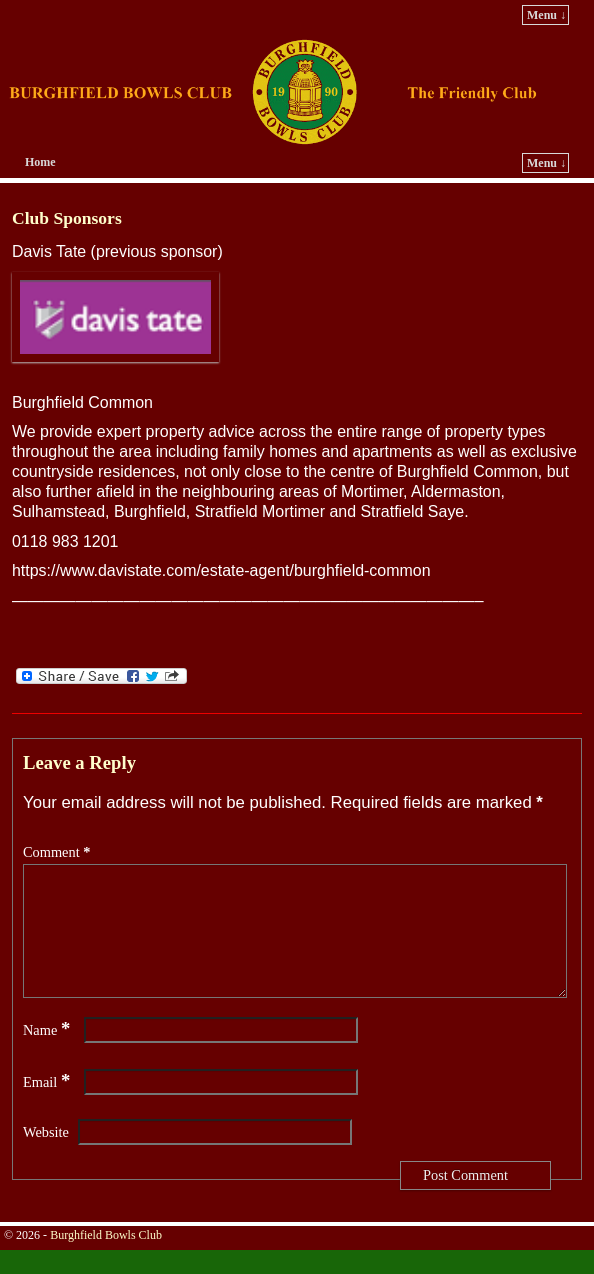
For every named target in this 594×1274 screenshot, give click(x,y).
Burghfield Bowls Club (106, 1259)
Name (48, 1054)
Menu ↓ (546, 15)
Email (48, 1106)
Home (40, 162)
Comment (58, 852)
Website (46, 1156)
